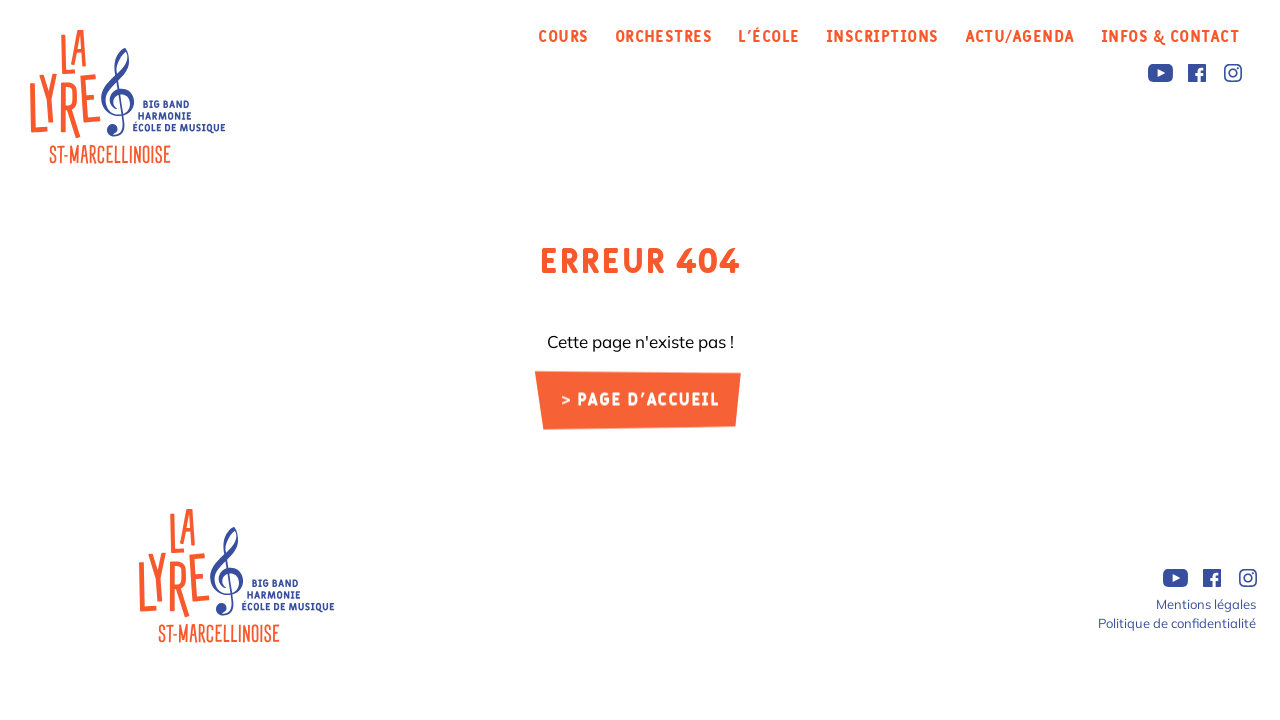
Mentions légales (1206, 604)
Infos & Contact (1170, 37)
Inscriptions (882, 37)
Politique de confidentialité (1177, 623)
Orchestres (664, 37)
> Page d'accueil (640, 402)
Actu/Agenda (1020, 37)
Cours (563, 37)
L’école (768, 37)
